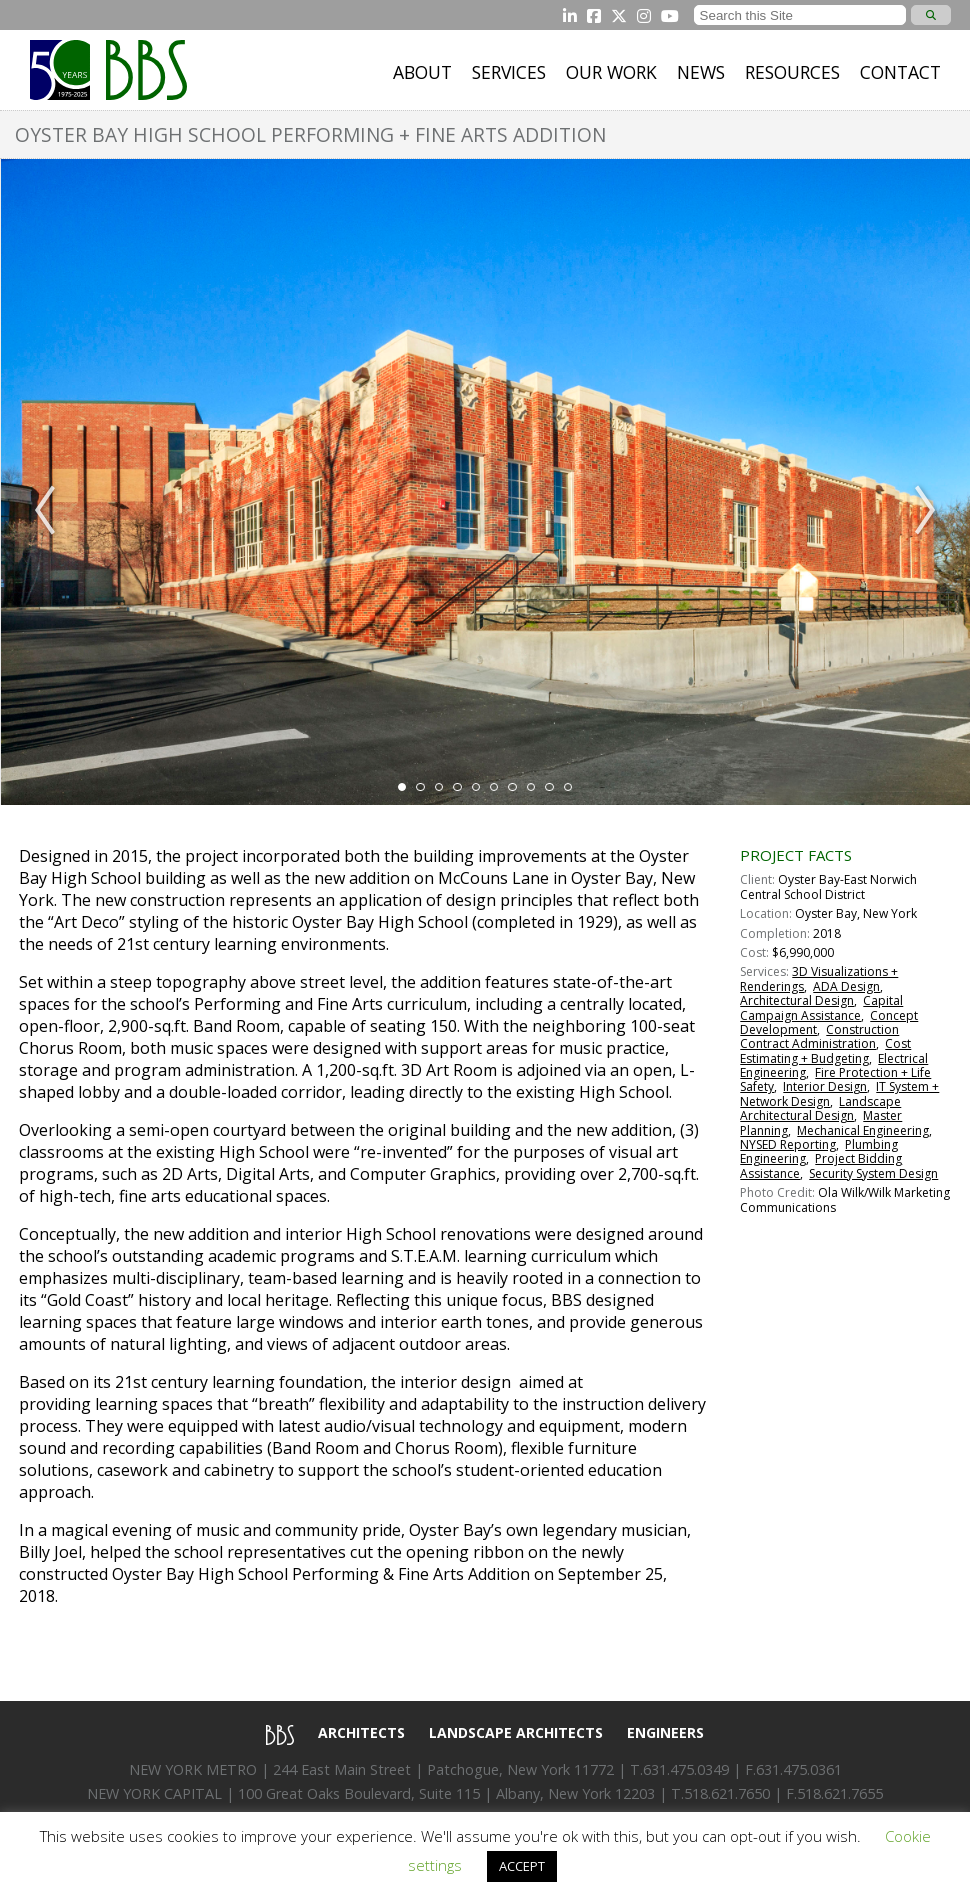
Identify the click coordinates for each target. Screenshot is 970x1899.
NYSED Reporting (788, 1144)
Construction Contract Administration (819, 1036)
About (422, 72)
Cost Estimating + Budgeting (825, 1050)
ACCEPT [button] (522, 1866)
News (701, 72)
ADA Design (846, 986)
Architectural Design (797, 1000)
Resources (792, 72)
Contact (900, 72)
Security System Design (873, 1173)
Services (509, 72)
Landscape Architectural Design (820, 1108)
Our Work (611, 72)
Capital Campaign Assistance (821, 1007)
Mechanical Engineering (863, 1130)
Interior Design (825, 1086)
